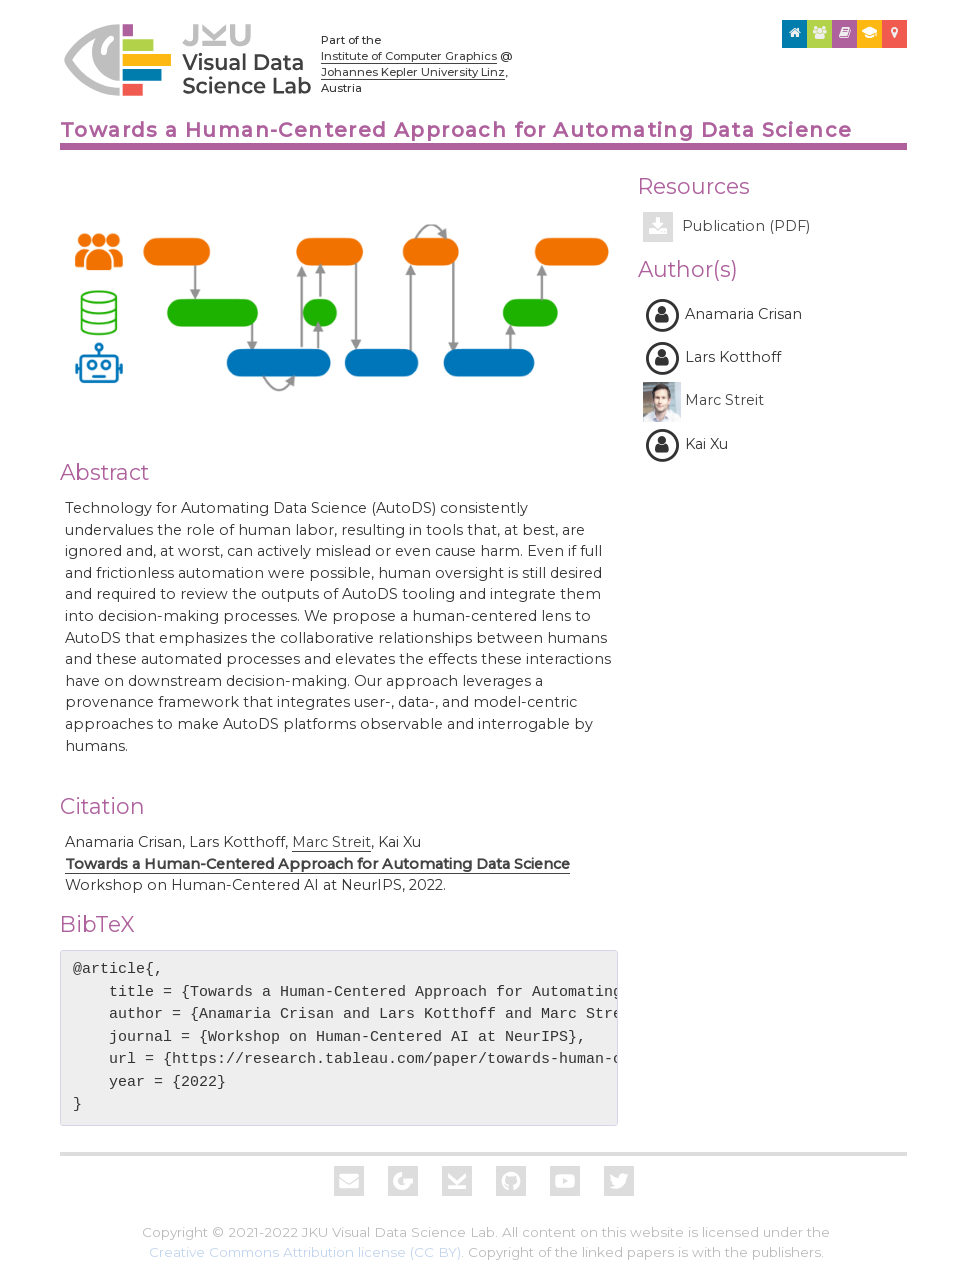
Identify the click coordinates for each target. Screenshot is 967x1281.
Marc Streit (331, 842)
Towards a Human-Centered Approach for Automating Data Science (317, 864)
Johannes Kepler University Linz (413, 72)
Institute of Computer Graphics (409, 56)
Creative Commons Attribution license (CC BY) (305, 1252)
